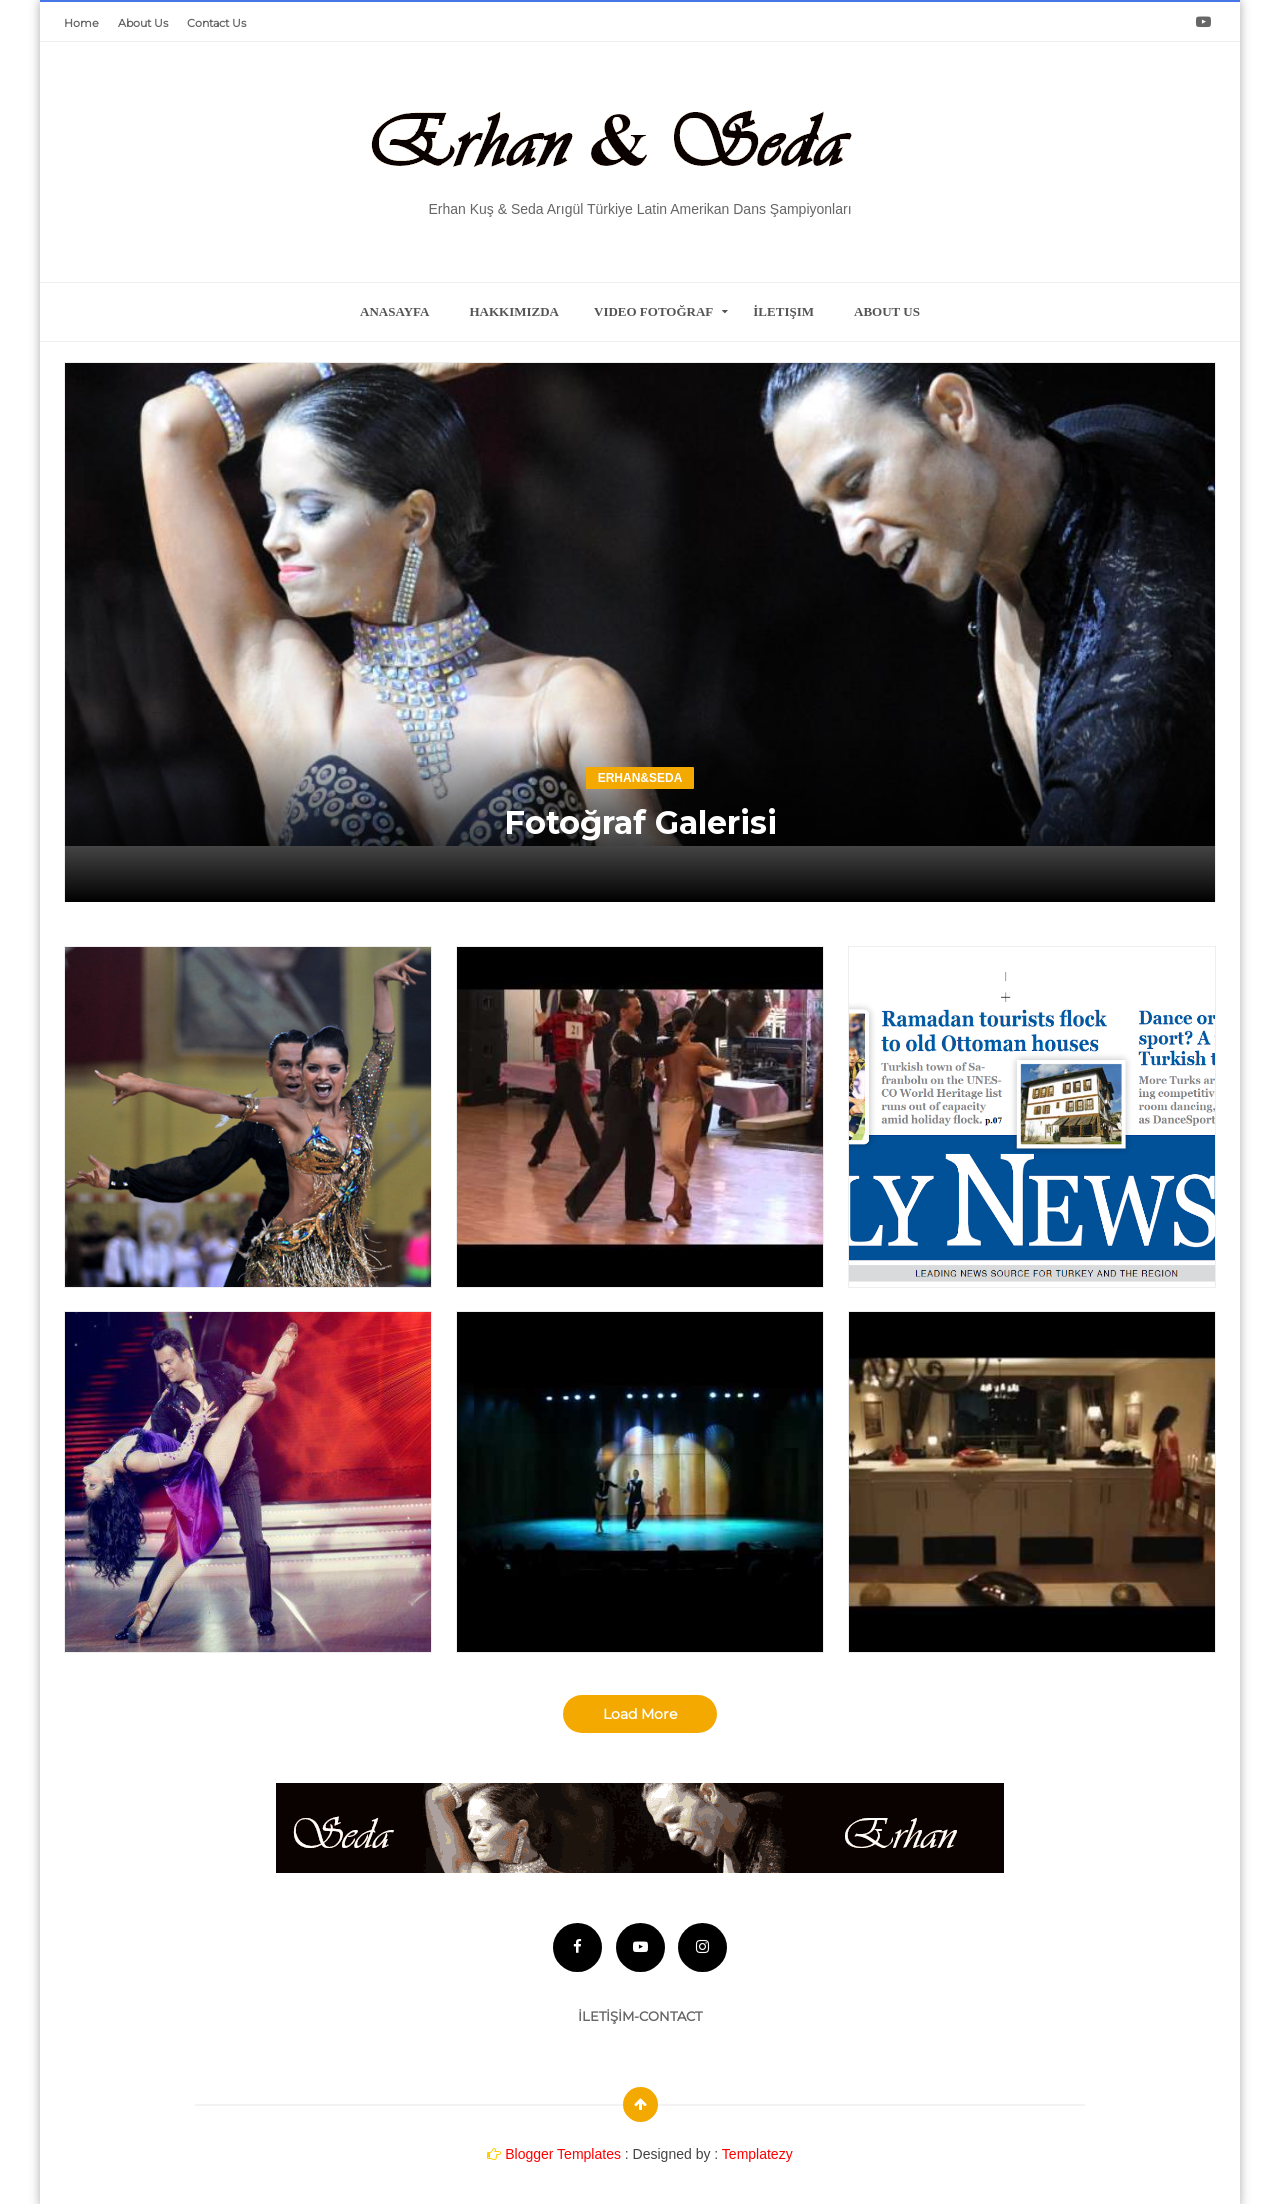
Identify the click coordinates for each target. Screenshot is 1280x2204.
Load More (640, 1714)
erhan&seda (640, 777)
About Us (143, 23)
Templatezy (757, 2150)
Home (81, 23)
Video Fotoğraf (653, 311)
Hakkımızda (514, 311)
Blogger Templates (563, 2150)
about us (887, 311)
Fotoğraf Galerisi (640, 820)
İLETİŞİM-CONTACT (640, 2012)
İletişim (783, 311)
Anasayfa (394, 311)
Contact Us (216, 23)
